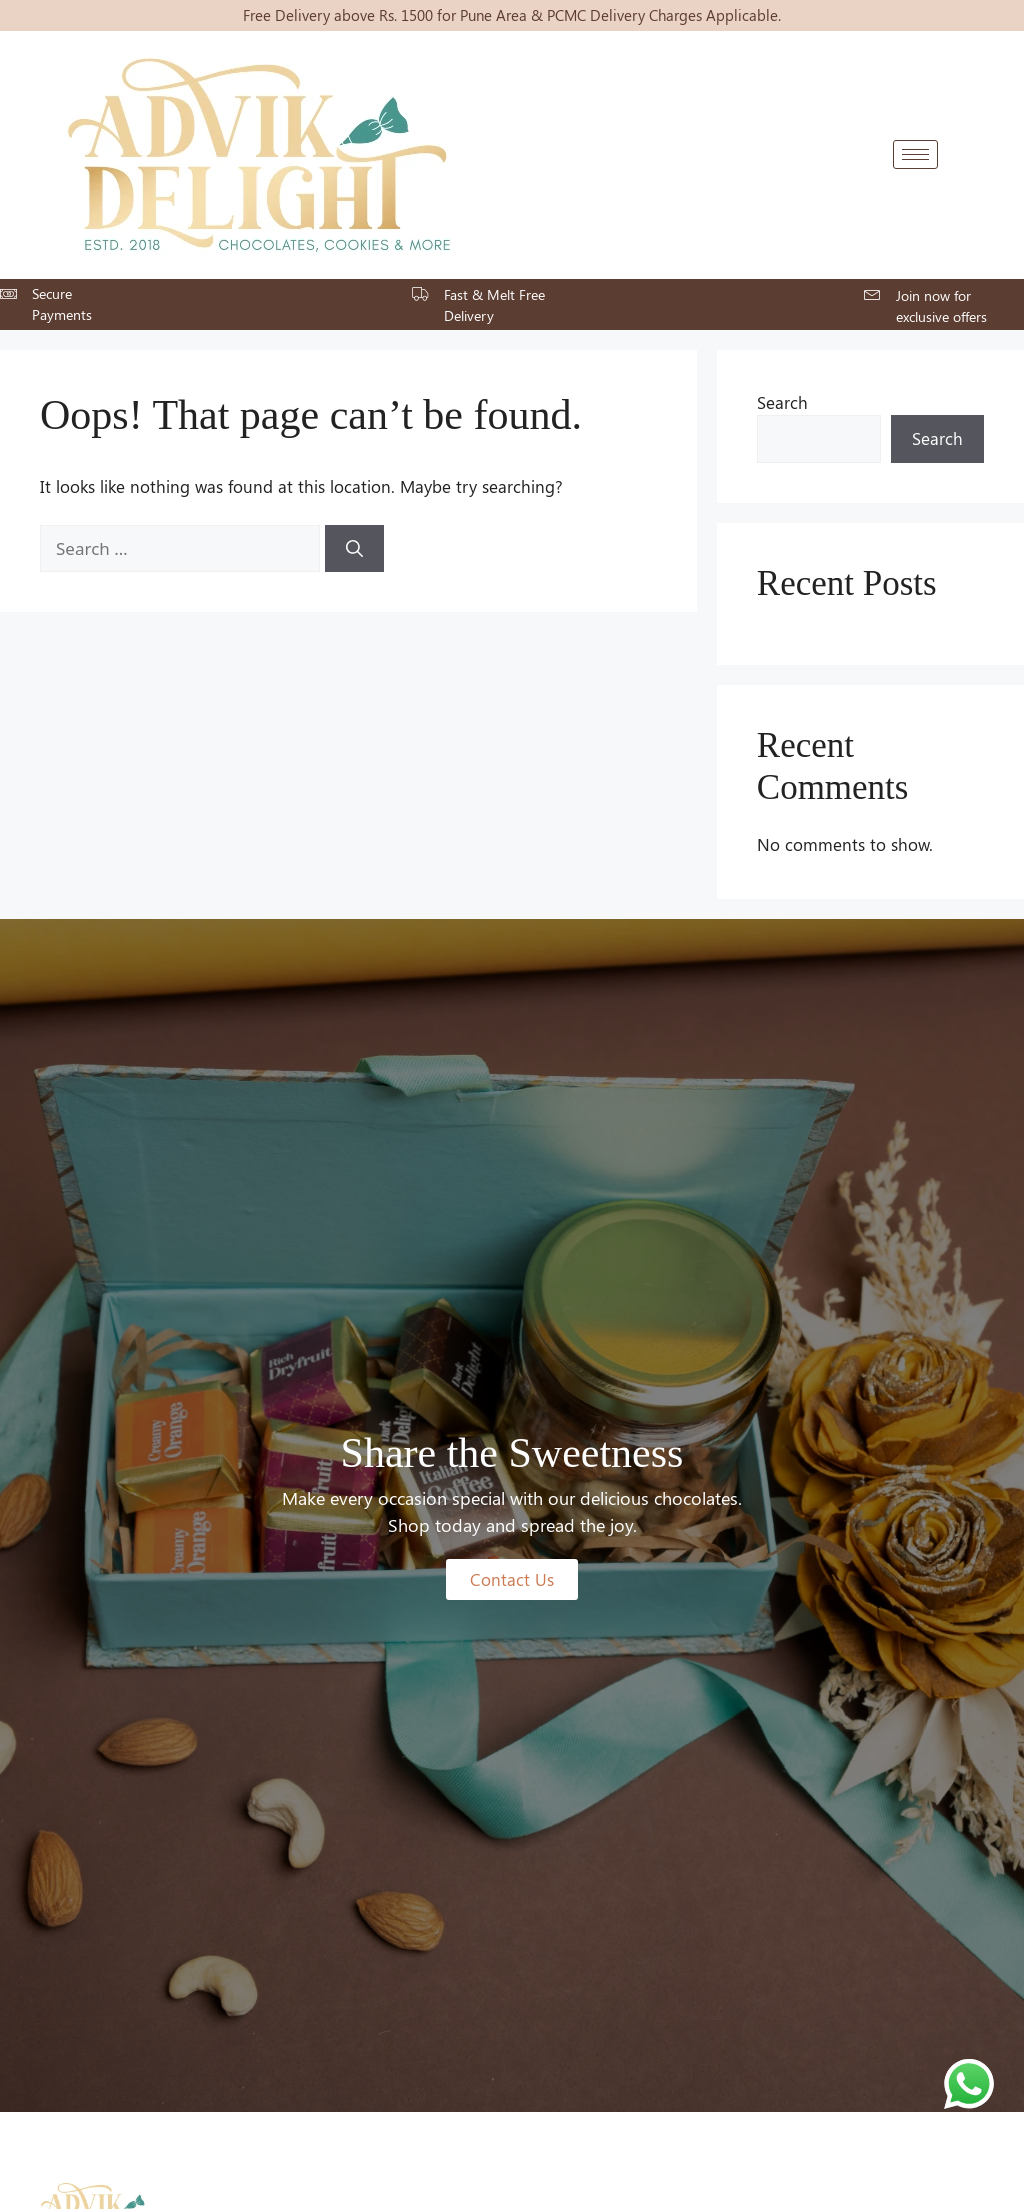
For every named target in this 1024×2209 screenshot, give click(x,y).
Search (782, 402)
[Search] (354, 549)
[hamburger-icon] (915, 154)
